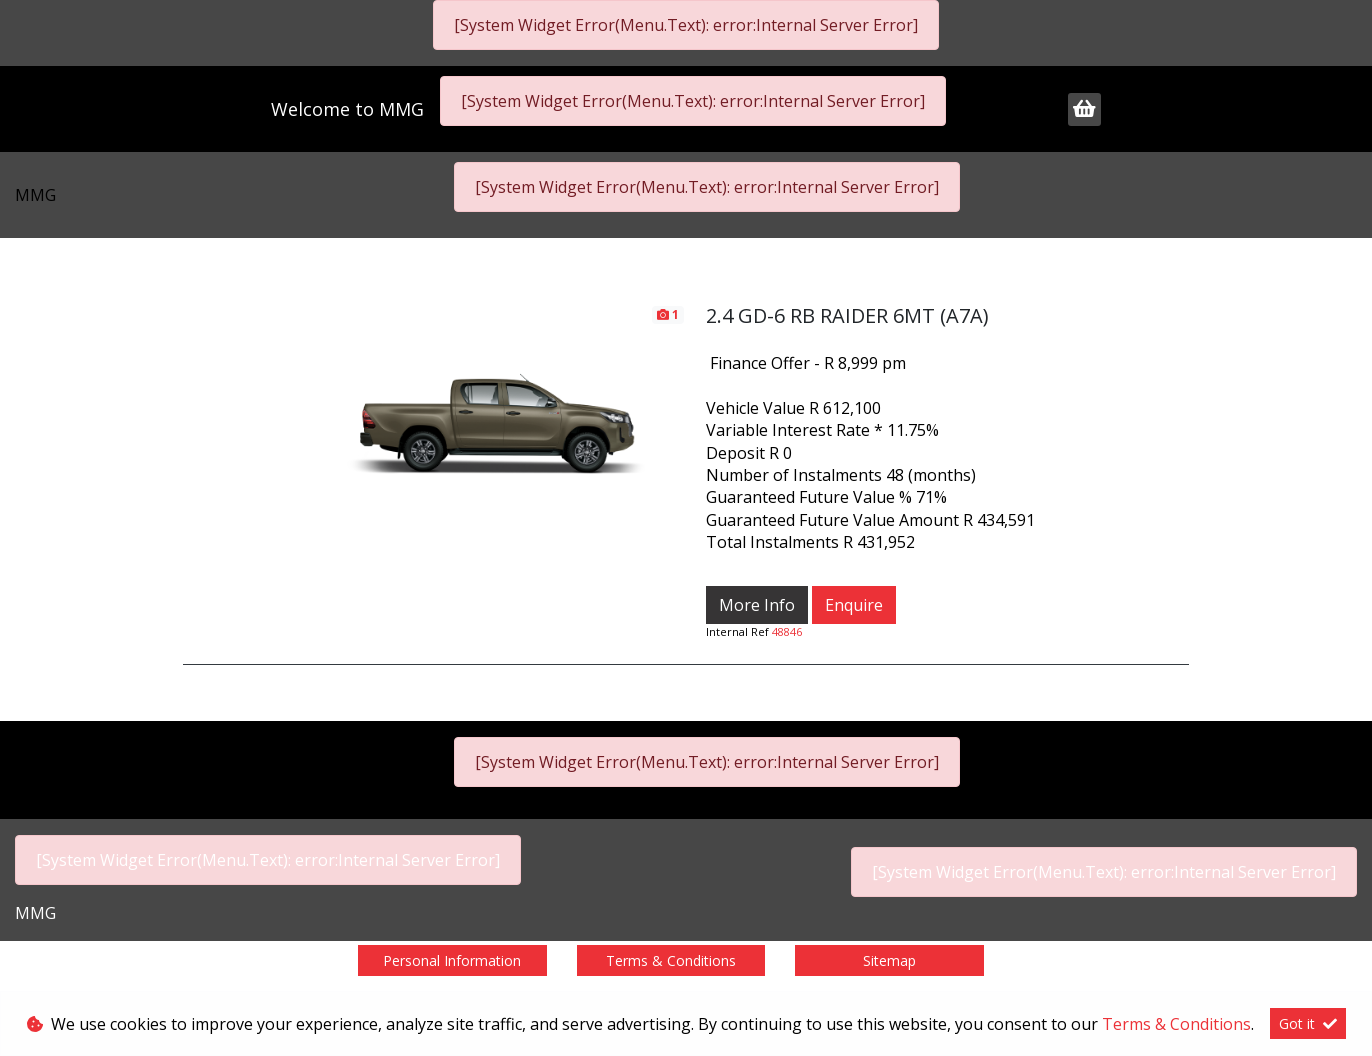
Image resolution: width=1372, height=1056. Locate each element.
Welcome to (347, 109)
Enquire (854, 605)
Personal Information (452, 960)
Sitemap (889, 960)
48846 (787, 631)
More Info (757, 605)
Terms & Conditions (671, 960)
